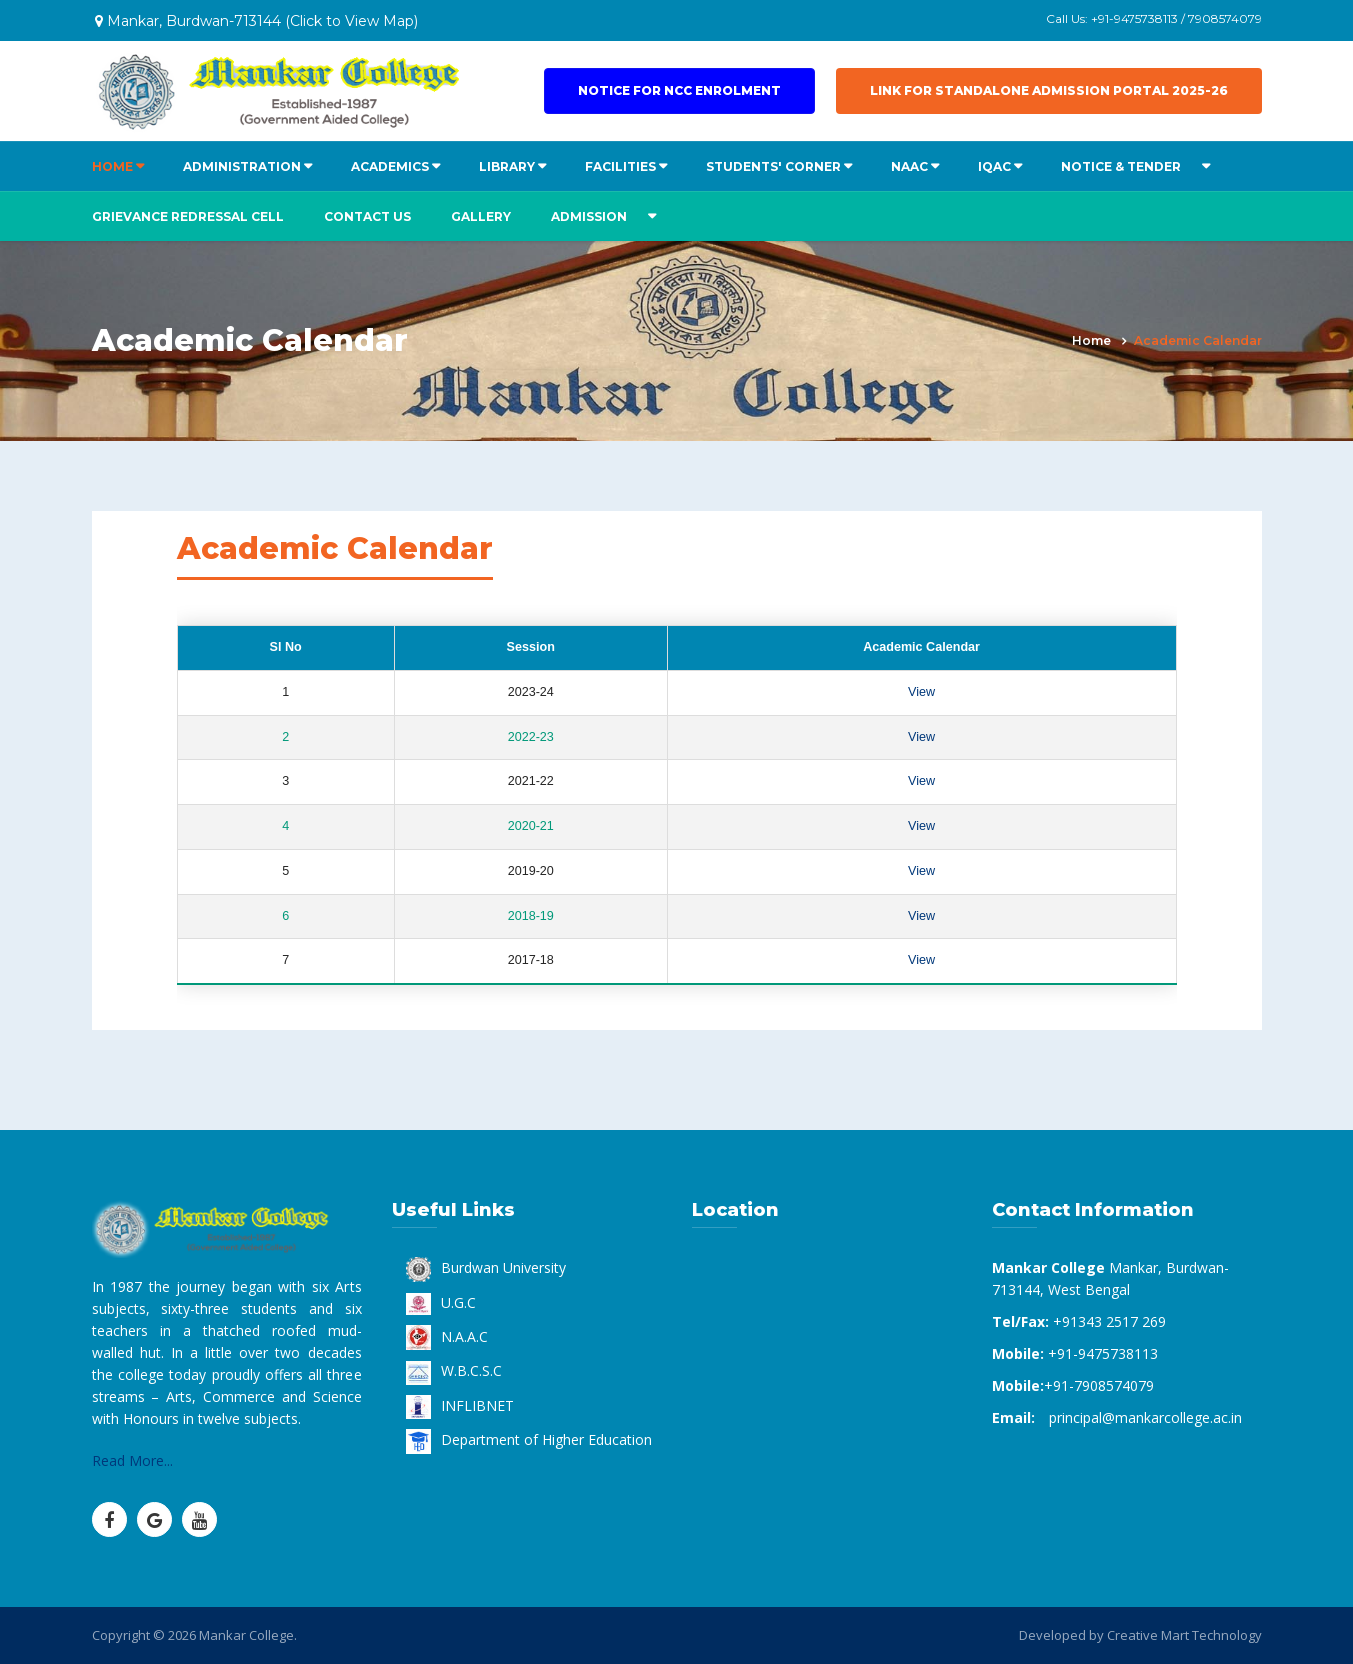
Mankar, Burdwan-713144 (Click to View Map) (256, 21)
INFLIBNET (460, 1405)
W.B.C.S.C (454, 1370)
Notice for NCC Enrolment (679, 90)
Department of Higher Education (529, 1439)
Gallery (481, 216)
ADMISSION (589, 216)
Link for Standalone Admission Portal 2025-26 (1049, 90)
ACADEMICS (390, 166)
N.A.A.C (447, 1336)
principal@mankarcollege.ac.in (1145, 1417)
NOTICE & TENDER (1121, 166)
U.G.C (441, 1302)
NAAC (909, 166)
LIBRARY (507, 166)
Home (1091, 340)
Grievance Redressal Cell (188, 216)
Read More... (132, 1460)
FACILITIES (620, 166)
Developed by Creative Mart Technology (1140, 1635)
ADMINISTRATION (242, 166)
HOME (112, 166)
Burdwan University (486, 1267)
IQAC (994, 166)
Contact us (367, 216)
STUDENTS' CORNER (773, 166)
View (921, 692)
